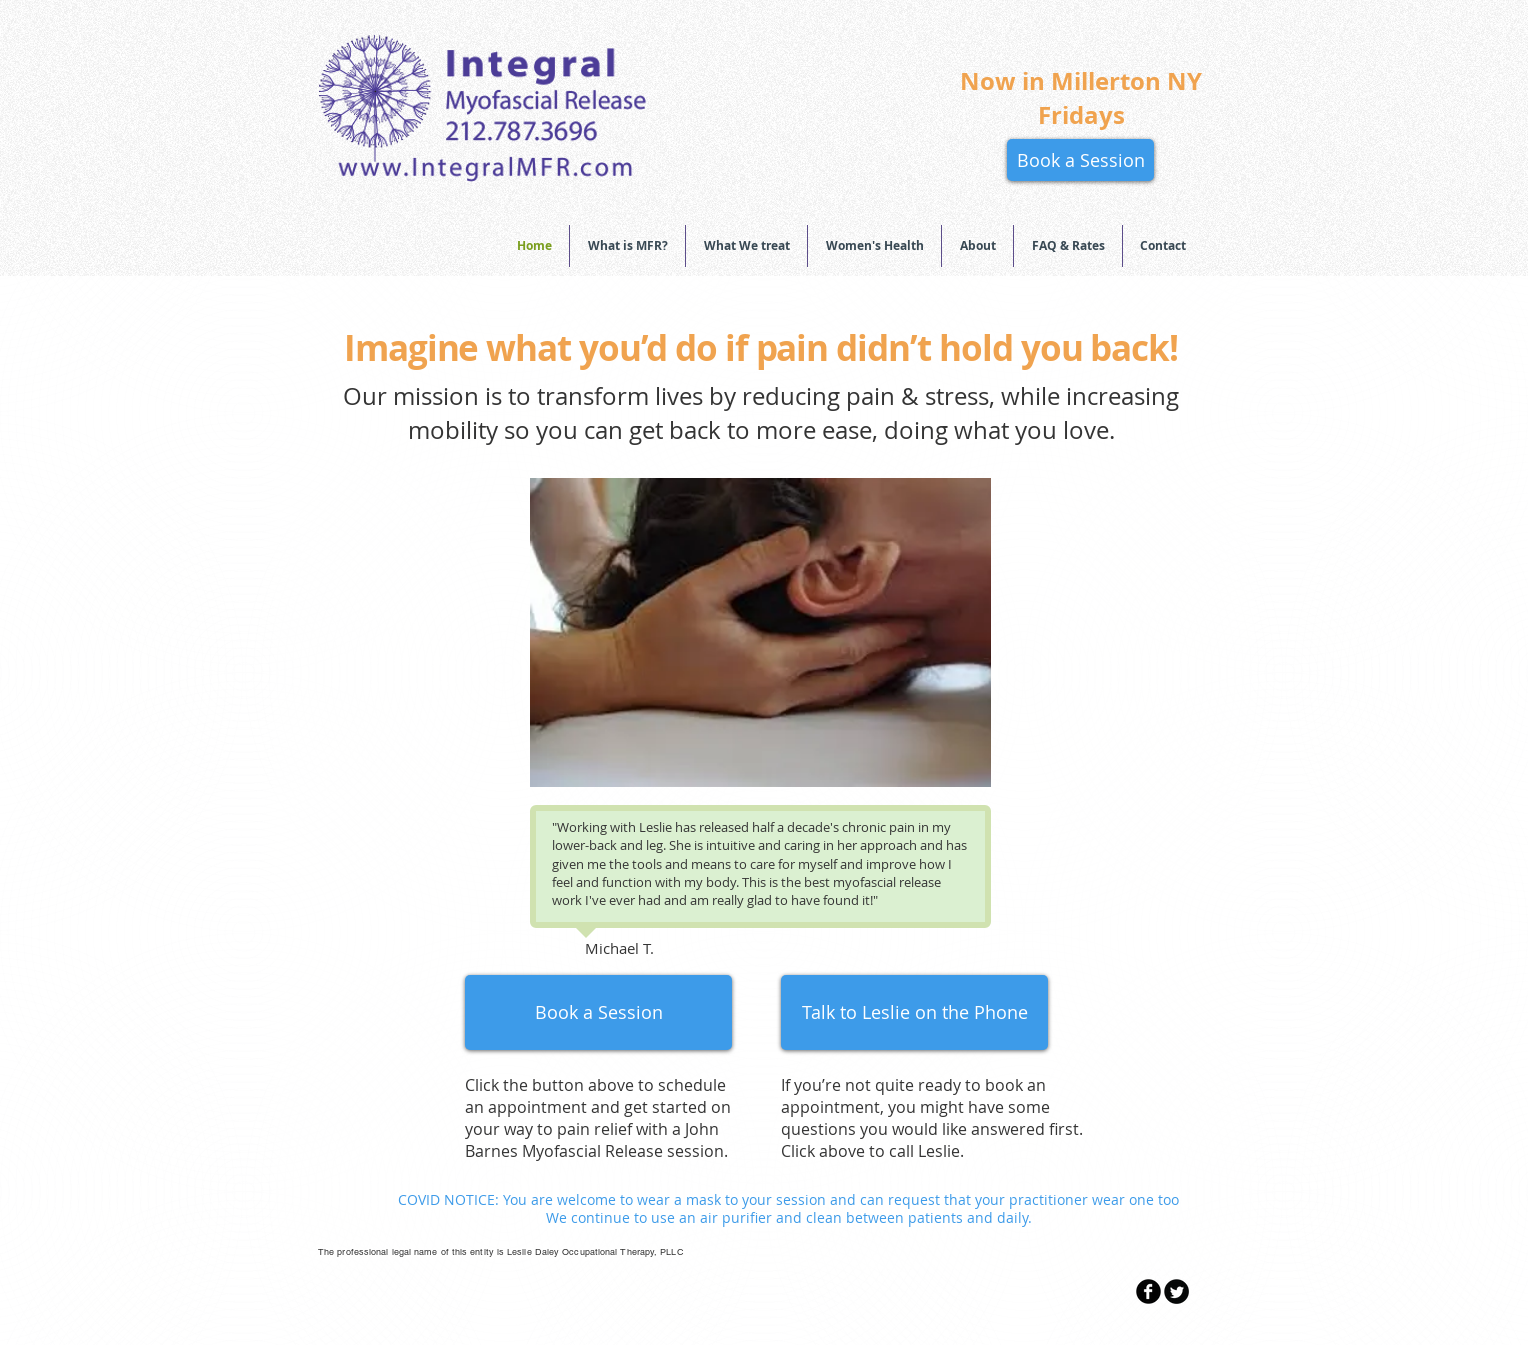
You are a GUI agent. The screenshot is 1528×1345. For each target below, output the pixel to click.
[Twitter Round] (1176, 1291)
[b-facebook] (1148, 1291)
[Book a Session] (1080, 160)
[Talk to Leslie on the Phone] (914, 1012)
